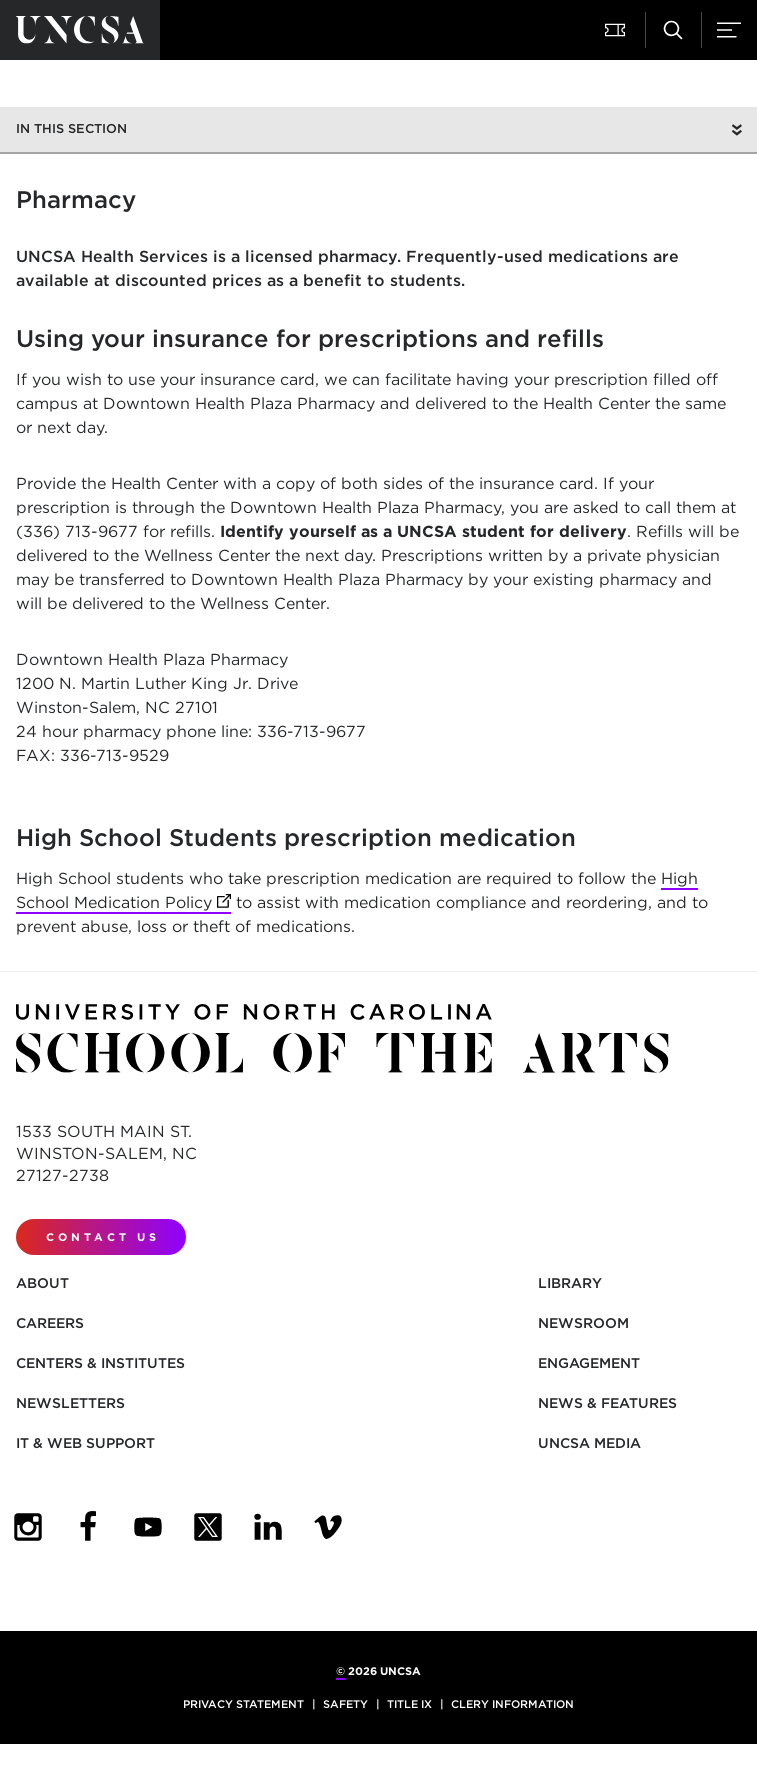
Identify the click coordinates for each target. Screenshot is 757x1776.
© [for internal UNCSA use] (340, 1671)
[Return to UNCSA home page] (80, 30)
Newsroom (583, 1323)
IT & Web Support (85, 1443)
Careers (50, 1323)
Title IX (409, 1704)
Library (570, 1283)
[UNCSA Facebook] (88, 1527)
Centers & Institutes (100, 1363)
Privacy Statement (243, 1704)
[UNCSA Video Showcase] (328, 1527)
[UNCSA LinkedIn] (268, 1527)
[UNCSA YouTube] (148, 1527)
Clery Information (512, 1704)
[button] (617, 30)
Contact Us (103, 1237)
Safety (345, 1704)
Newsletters (70, 1403)
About (42, 1283)
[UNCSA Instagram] (28, 1527)
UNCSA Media (589, 1443)
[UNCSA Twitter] (208, 1527)
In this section (71, 128)
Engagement (589, 1363)
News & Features (607, 1403)
